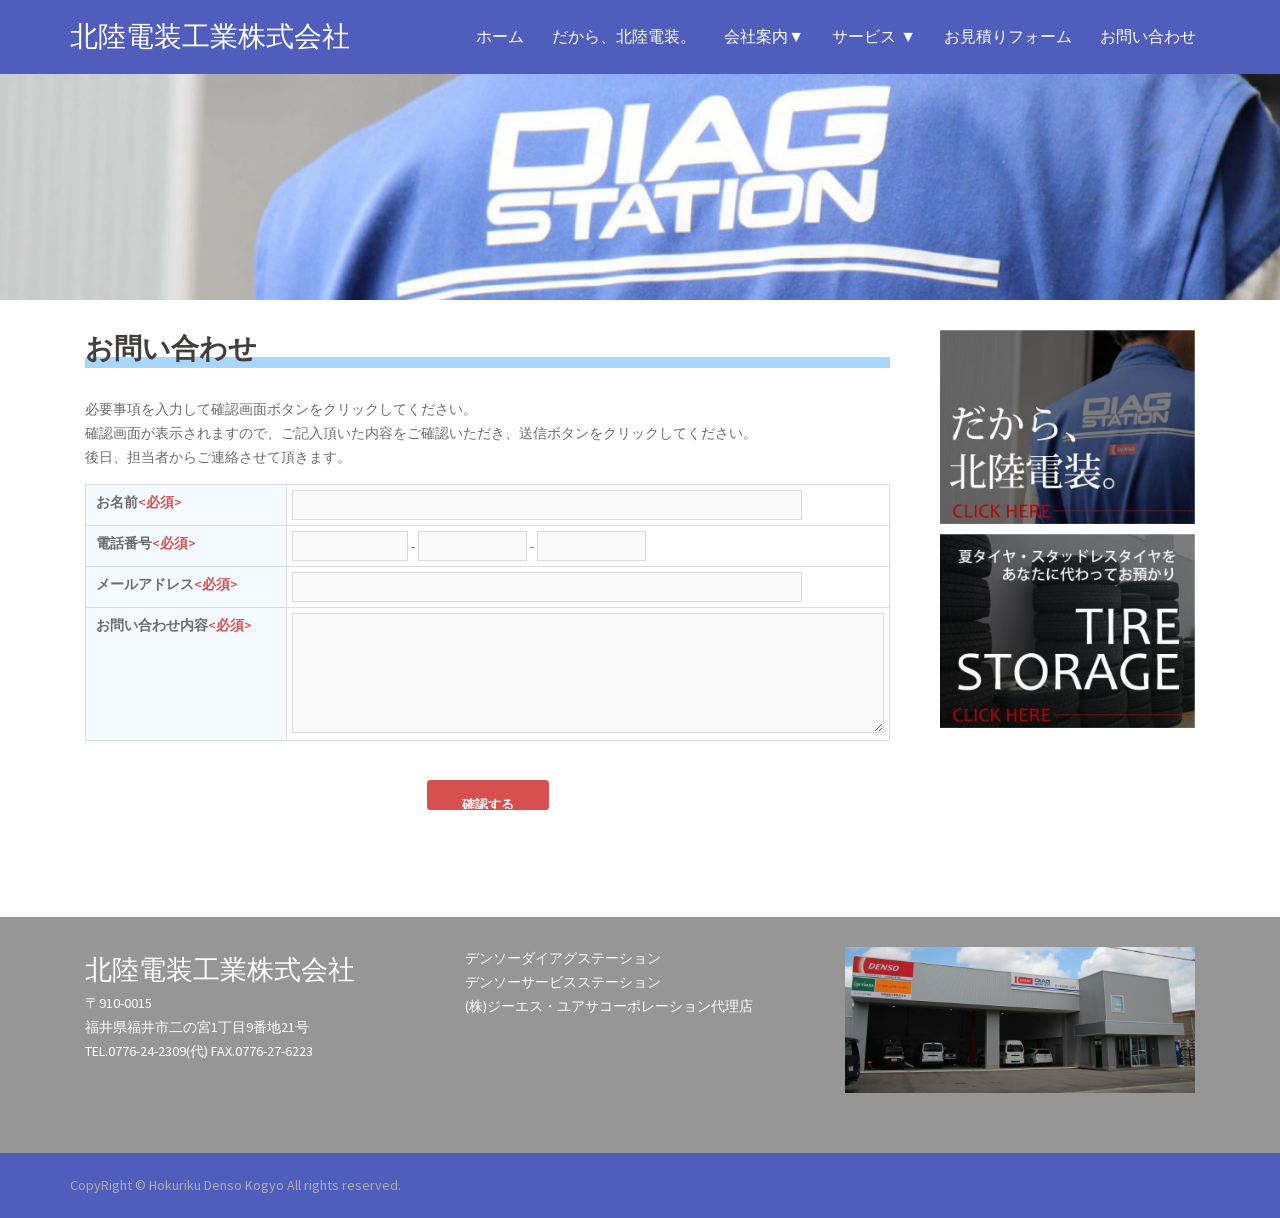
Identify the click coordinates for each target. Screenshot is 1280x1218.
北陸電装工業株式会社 (210, 36)
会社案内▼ (764, 36)
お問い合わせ (1148, 36)
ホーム (500, 36)
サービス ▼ (874, 36)
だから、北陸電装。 (624, 36)
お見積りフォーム (1008, 36)
